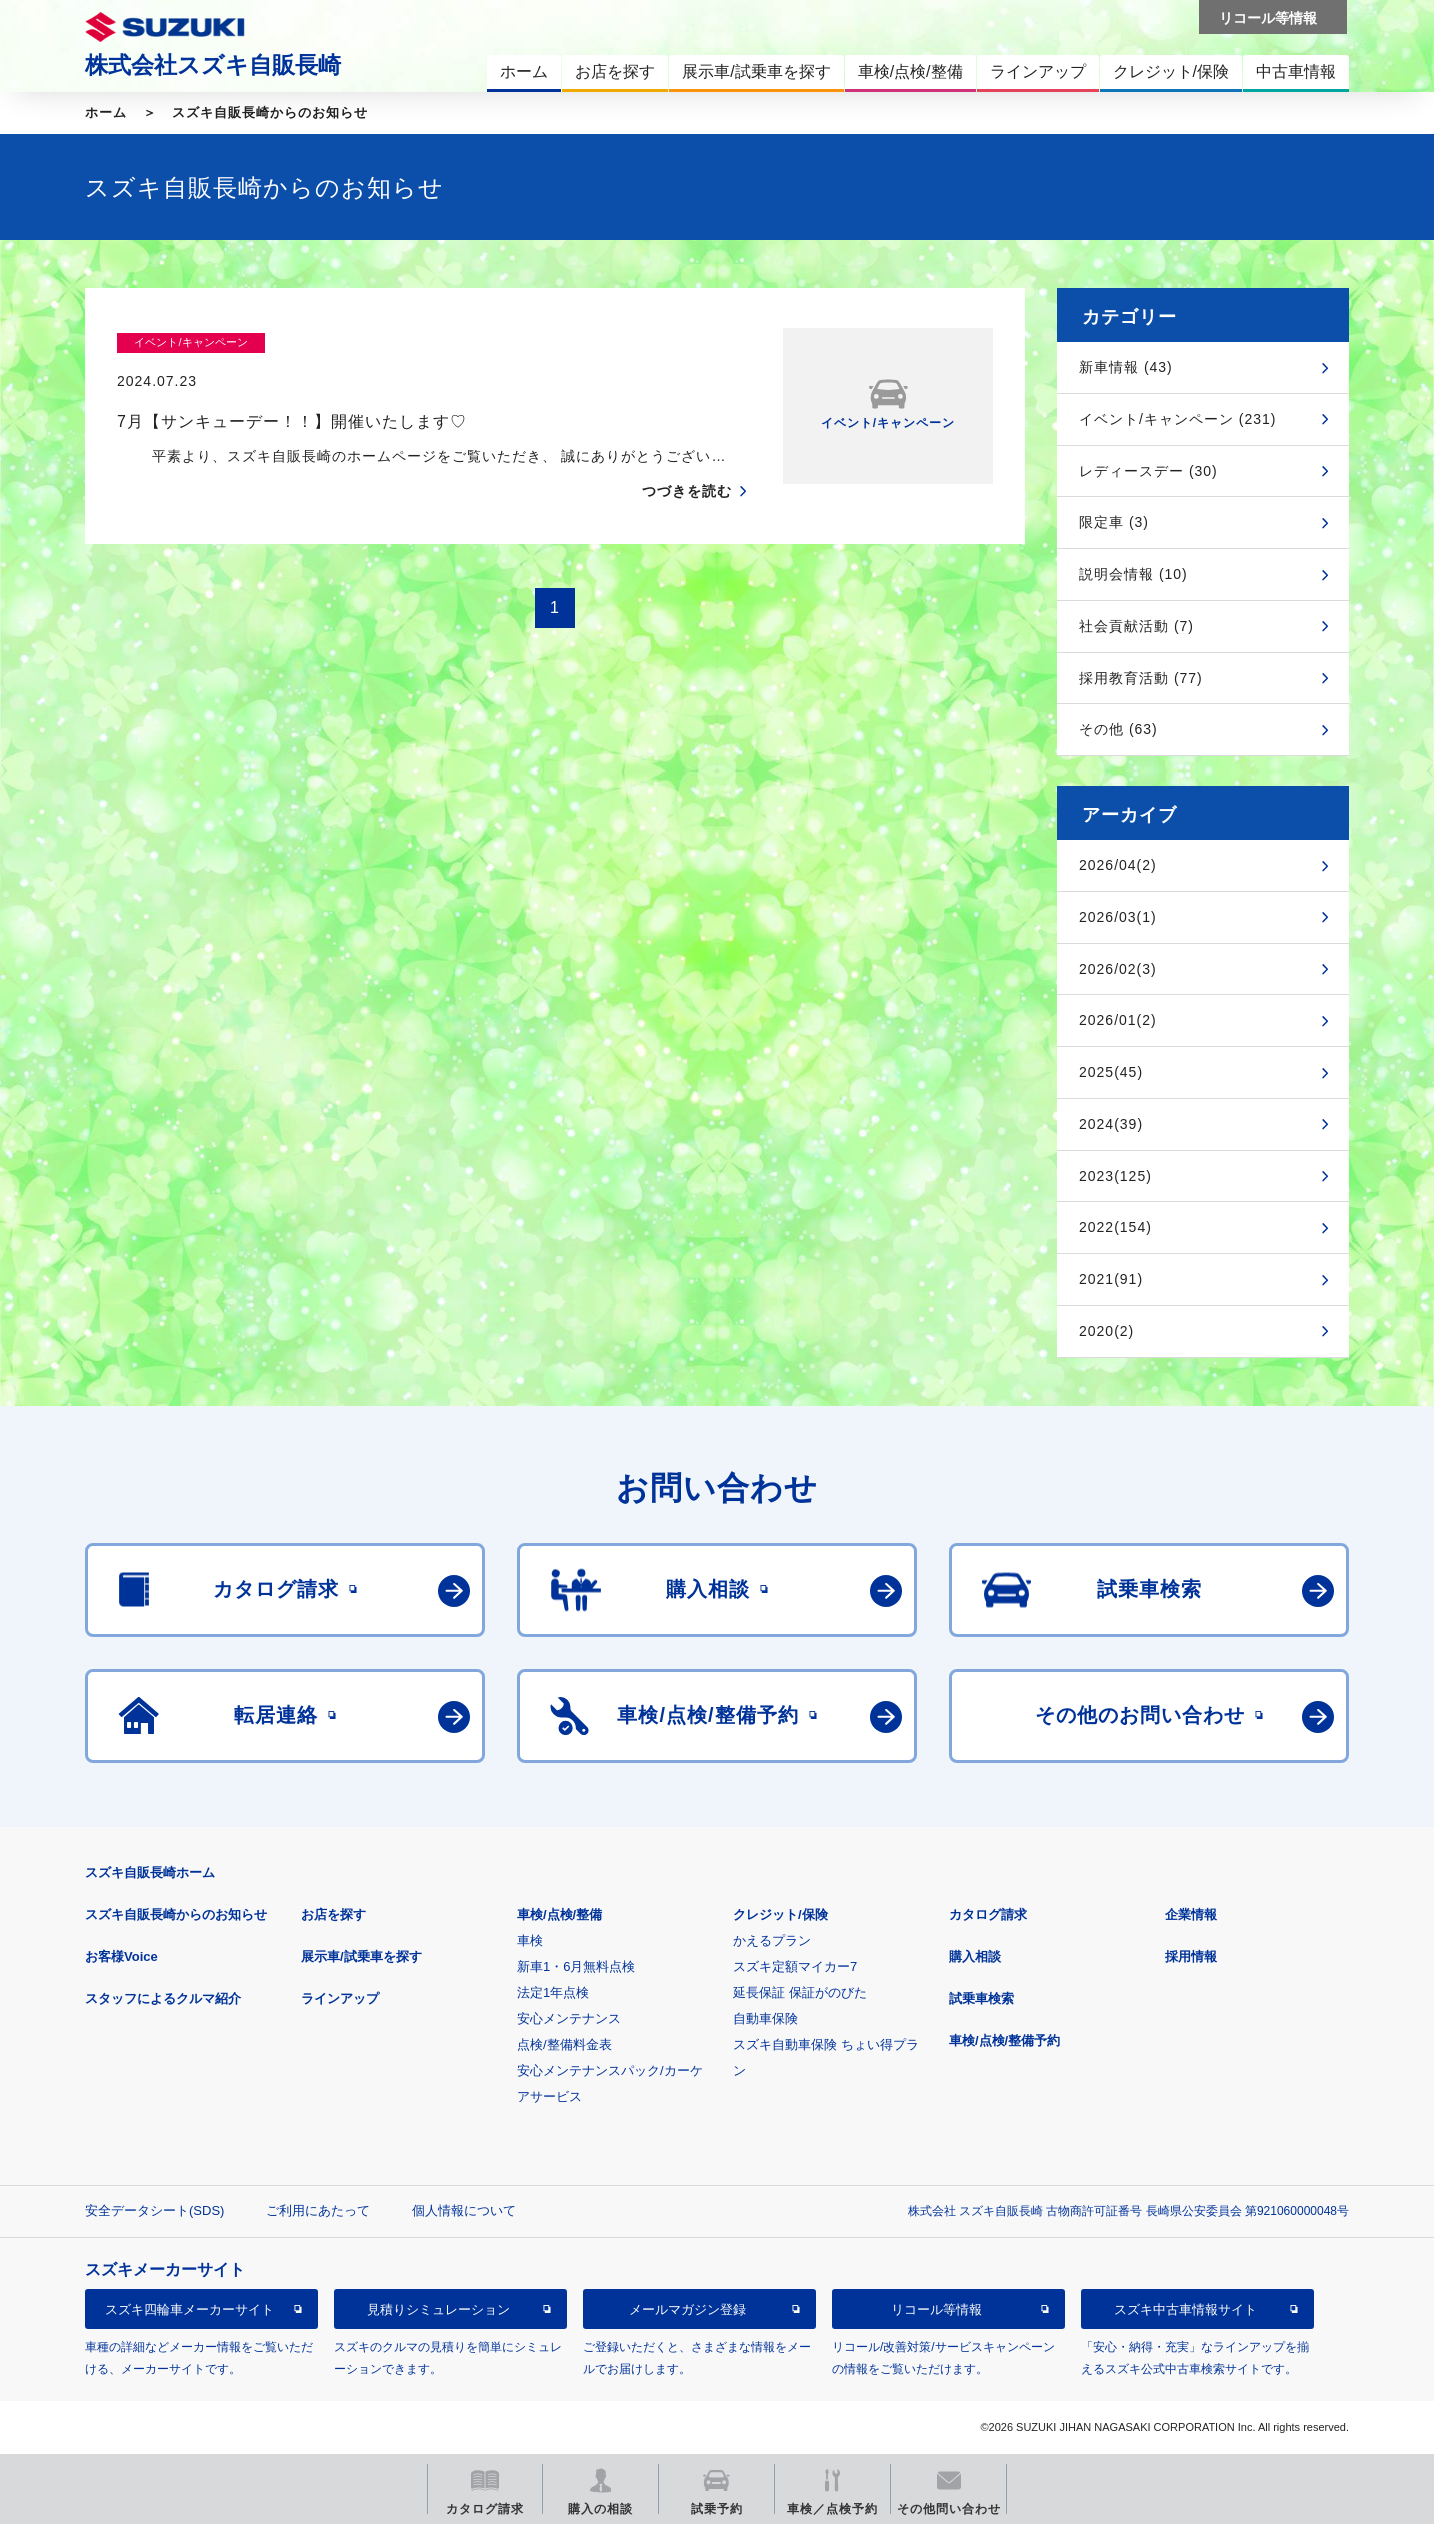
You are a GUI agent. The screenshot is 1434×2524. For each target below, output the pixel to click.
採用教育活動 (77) (1141, 678)
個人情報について (464, 2210)
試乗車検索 (981, 1998)
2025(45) (1111, 1072)
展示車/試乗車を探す (361, 1956)
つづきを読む (687, 452)
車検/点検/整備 (559, 1914)
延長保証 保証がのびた (800, 1992)
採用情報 (1191, 1956)
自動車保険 (765, 2018)
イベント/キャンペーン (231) (1177, 419)
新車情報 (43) (1126, 367)
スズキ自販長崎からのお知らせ (270, 112)
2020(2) (1106, 1331)
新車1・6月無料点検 (576, 1966)
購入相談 (975, 1956)
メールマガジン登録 (687, 2309)
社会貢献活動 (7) (1136, 626)
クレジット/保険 (780, 1914)
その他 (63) (1118, 729)
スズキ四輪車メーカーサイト (189, 2309)
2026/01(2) (1118, 1020)
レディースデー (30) (1148, 471)
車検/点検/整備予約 (1004, 2040)
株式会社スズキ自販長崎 (213, 65)
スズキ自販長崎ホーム (150, 1872)
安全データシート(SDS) (154, 2210)
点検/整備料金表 (564, 2044)
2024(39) (1111, 1124)
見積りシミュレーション (438, 2309)
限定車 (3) (1114, 522)
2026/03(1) (1118, 917)
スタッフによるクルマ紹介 (163, 1998)
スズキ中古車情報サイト (1185, 2309)
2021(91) (1111, 1279)
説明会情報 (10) (1133, 574)
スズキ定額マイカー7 (795, 1966)
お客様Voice (121, 1956)
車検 (530, 1940)
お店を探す (333, 1914)
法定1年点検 (553, 1992)
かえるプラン (772, 1940)
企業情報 (1191, 1914)
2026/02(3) (1118, 969)
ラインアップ (340, 1998)
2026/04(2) (1118, 865)
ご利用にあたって (318, 2210)
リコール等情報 (936, 2309)
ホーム (106, 112)
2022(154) (1115, 1227)
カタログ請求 (988, 1914)
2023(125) (1115, 1176)
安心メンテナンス (569, 2018)
